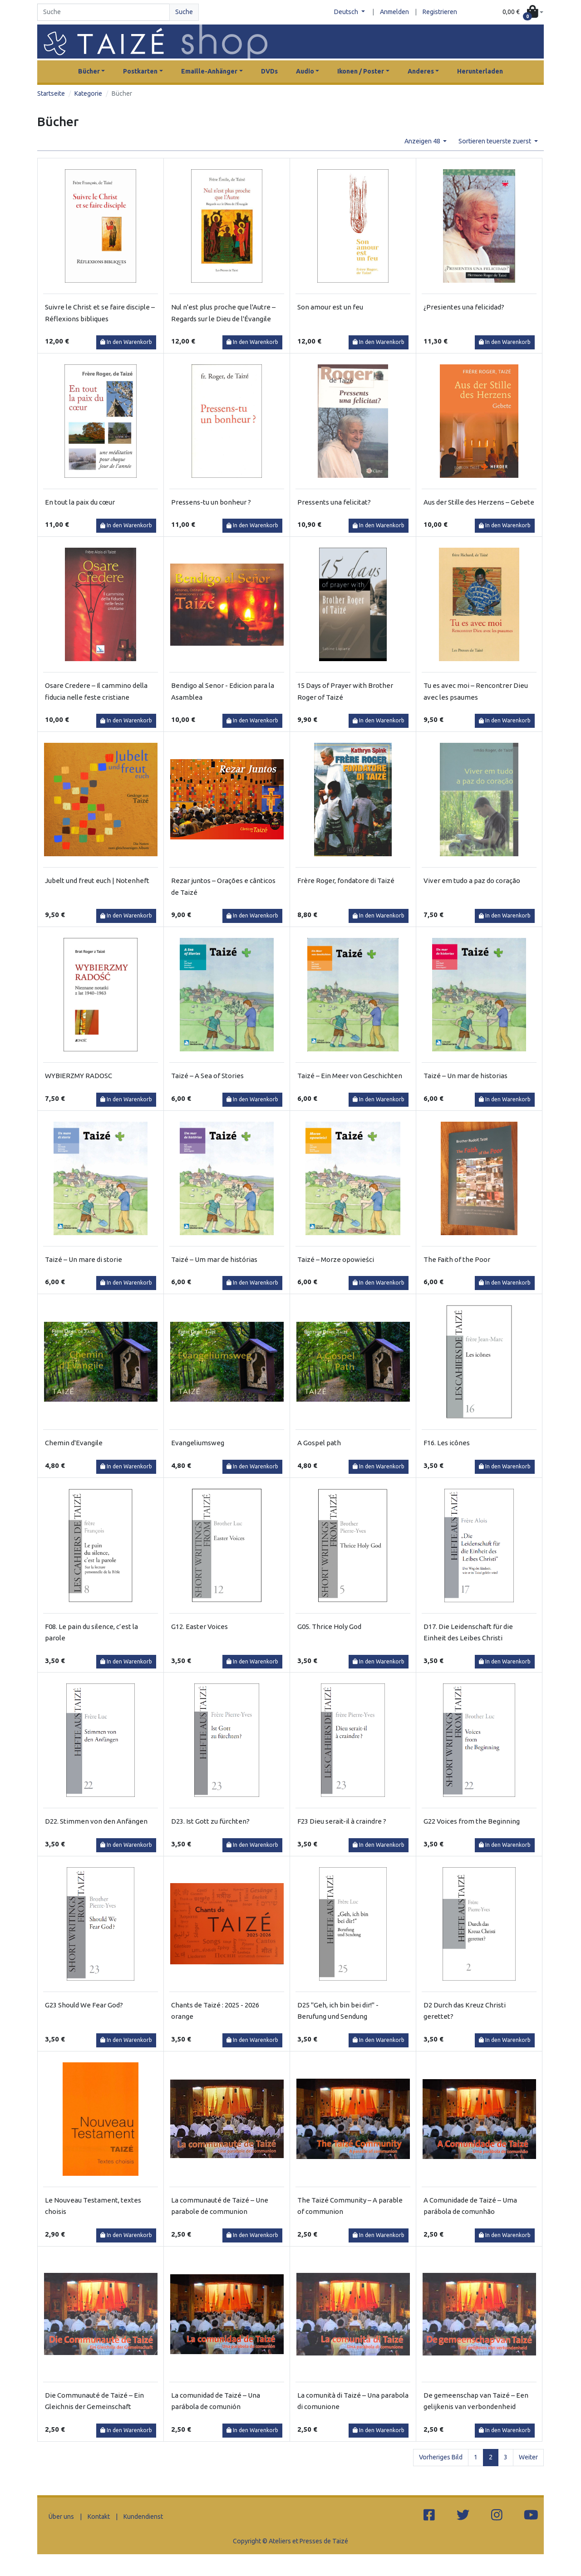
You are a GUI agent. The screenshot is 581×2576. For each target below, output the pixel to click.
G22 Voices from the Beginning (471, 1821)
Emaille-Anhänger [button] (209, 71)
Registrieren (440, 11)
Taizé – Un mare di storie (83, 1259)
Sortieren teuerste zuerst (495, 141)
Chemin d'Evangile (74, 1443)
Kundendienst (143, 2516)
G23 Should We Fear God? (84, 2005)
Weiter (528, 2457)
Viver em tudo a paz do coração (471, 880)
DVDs (269, 71)
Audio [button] (305, 71)
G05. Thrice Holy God (329, 1626)
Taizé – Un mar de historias (465, 1075)
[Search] (103, 12)
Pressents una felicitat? (334, 502)
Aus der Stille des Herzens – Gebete (478, 502)
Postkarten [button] (140, 71)
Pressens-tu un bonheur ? (211, 502)
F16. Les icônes (446, 1443)
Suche (184, 11)
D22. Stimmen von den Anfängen (96, 1821)
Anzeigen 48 (423, 141)
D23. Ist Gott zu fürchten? (210, 1821)
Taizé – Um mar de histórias (214, 1259)
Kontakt (99, 2516)
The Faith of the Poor (456, 1259)
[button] (523, 12)
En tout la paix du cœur (80, 502)
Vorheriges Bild (441, 2457)
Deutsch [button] (346, 11)
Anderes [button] (421, 71)
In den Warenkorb (126, 342)
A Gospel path (319, 1443)
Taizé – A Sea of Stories (207, 1075)
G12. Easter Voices (199, 1626)
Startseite (51, 93)
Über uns (61, 2516)
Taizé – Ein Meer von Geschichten (349, 1075)
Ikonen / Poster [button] (360, 71)
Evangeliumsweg (197, 1443)
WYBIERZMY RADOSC (78, 1075)
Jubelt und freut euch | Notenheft (97, 880)
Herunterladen (480, 71)
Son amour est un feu (330, 307)
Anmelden (394, 11)
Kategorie (88, 93)
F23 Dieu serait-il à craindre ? (341, 1821)
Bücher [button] (89, 71)
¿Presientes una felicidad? (463, 307)
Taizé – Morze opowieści (335, 1259)
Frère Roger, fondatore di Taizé (345, 880)
